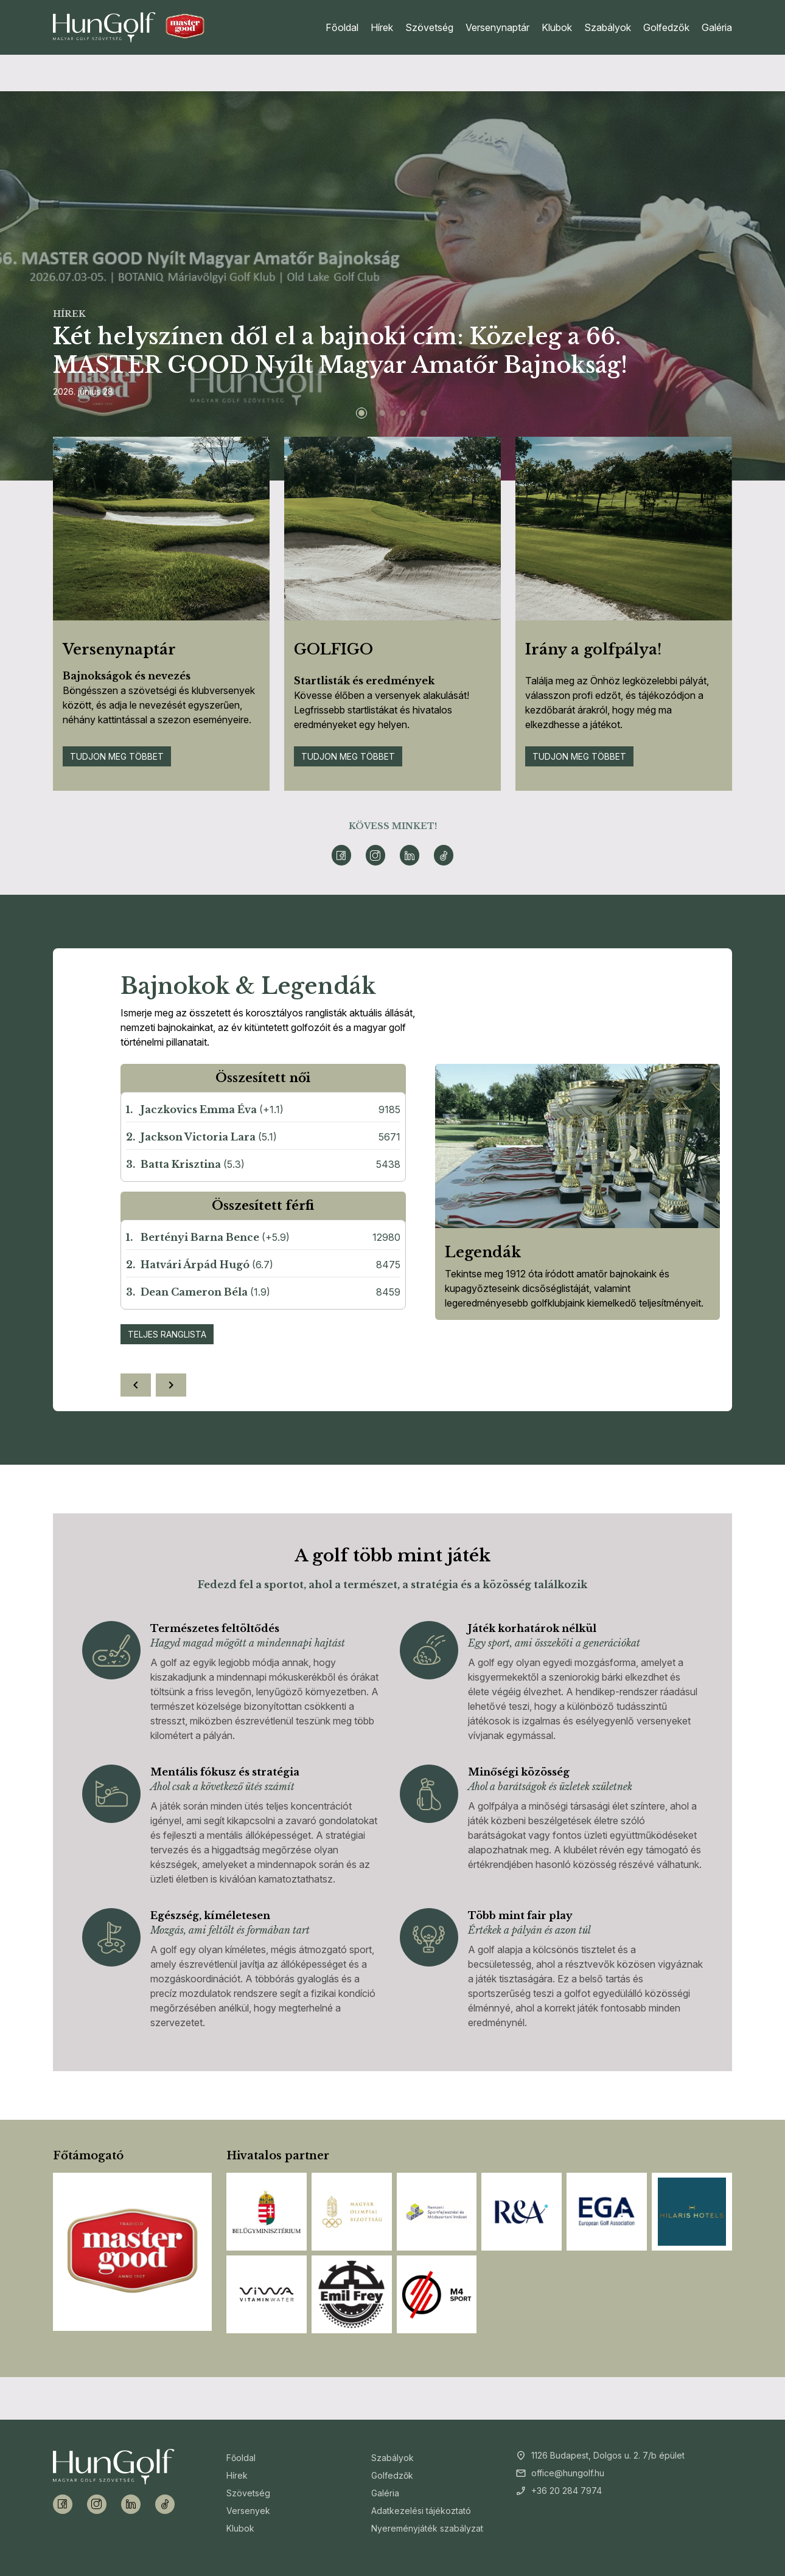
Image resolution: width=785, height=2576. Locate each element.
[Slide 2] (382, 413)
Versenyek (248, 2510)
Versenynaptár (497, 27)
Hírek (382, 27)
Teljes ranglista (167, 1334)
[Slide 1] (361, 413)
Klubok (557, 27)
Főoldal (342, 27)
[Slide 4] (423, 413)
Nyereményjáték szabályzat (427, 2528)
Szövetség (429, 27)
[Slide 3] (403, 413)
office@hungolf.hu (567, 2473)
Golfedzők (666, 27)
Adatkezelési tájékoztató (421, 2510)
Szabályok (607, 27)
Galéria (717, 27)
